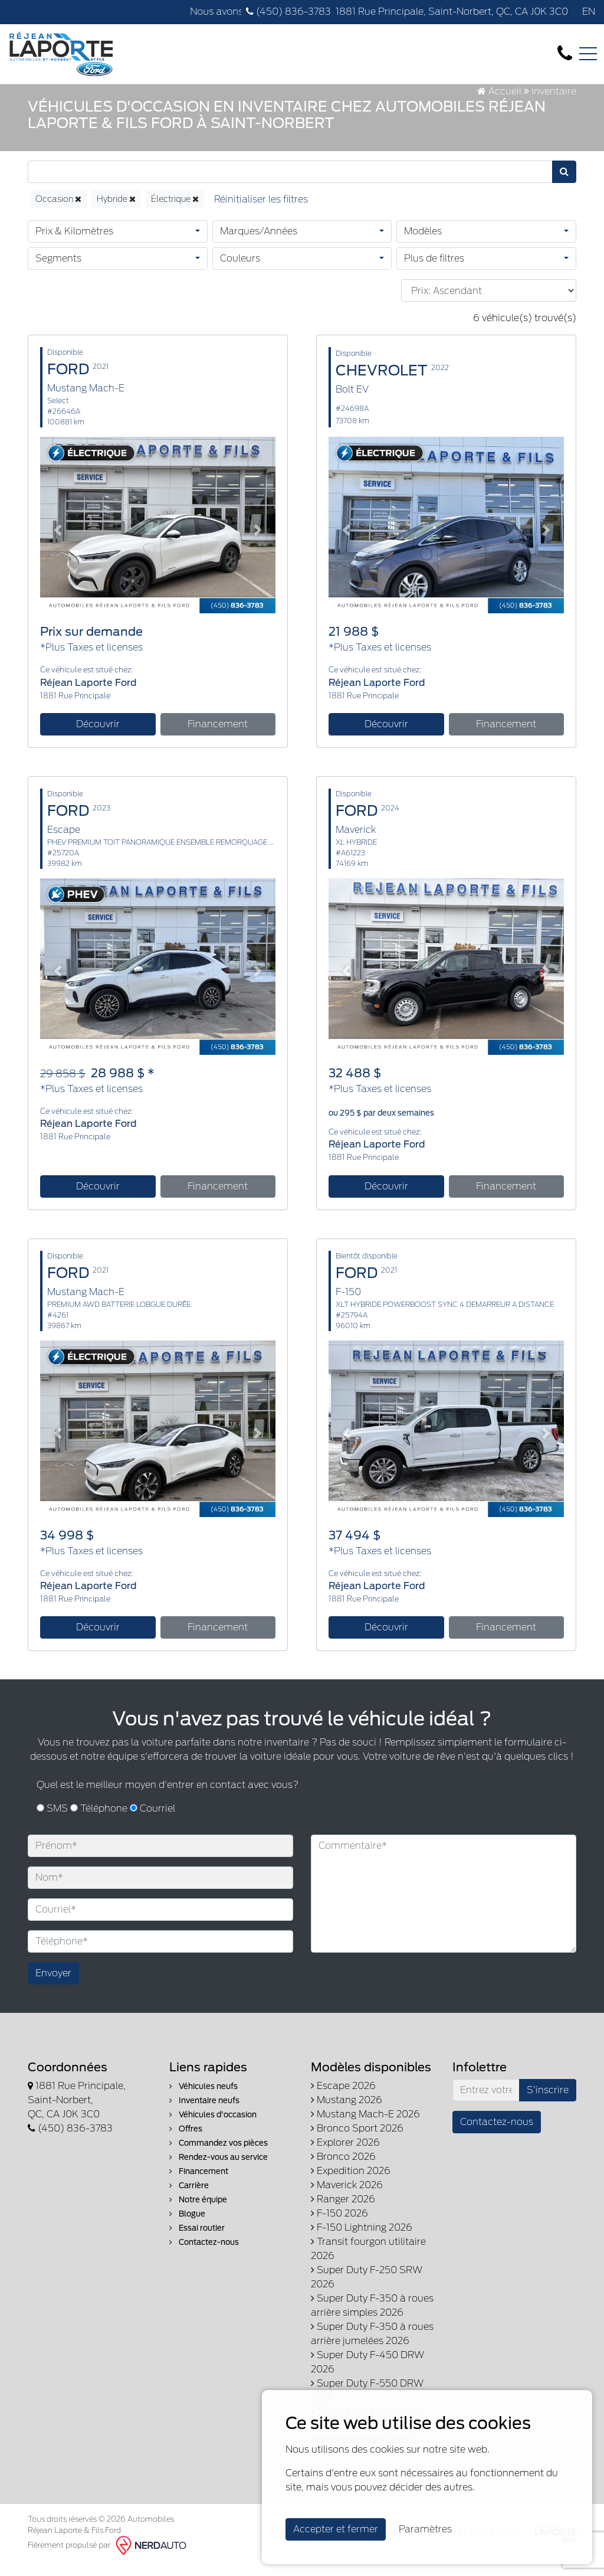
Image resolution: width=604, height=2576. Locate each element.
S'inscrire (548, 2101)
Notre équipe (198, 2210)
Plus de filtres (434, 270)
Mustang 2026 (346, 2111)
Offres (185, 2140)
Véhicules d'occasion (213, 2125)
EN (588, 11)
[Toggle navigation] (588, 54)
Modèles (423, 243)
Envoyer (53, 1984)
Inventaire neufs (204, 2111)
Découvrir (98, 735)
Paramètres (425, 2529)
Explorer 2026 (345, 2153)
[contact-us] (564, 53)
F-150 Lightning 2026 (361, 2238)
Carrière (189, 2196)
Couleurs (240, 270)
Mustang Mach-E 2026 (365, 2125)
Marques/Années (258, 243)
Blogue (187, 2225)
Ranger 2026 (343, 2210)
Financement (218, 735)
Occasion (58, 210)
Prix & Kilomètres (74, 243)
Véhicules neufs (203, 2097)
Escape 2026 (343, 2097)
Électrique (175, 210)
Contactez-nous (204, 2253)
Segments (58, 270)
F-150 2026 (339, 2224)
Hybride (116, 210)
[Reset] (261, 211)
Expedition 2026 (350, 2182)
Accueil (499, 102)
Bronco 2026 (343, 2167)
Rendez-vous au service (218, 2168)
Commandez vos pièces (218, 2154)
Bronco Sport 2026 (357, 2139)
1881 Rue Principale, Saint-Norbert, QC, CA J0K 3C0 (452, 11)
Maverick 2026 (347, 2196)
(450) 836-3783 (288, 11)
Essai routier (197, 2239)
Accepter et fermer (335, 2529)
